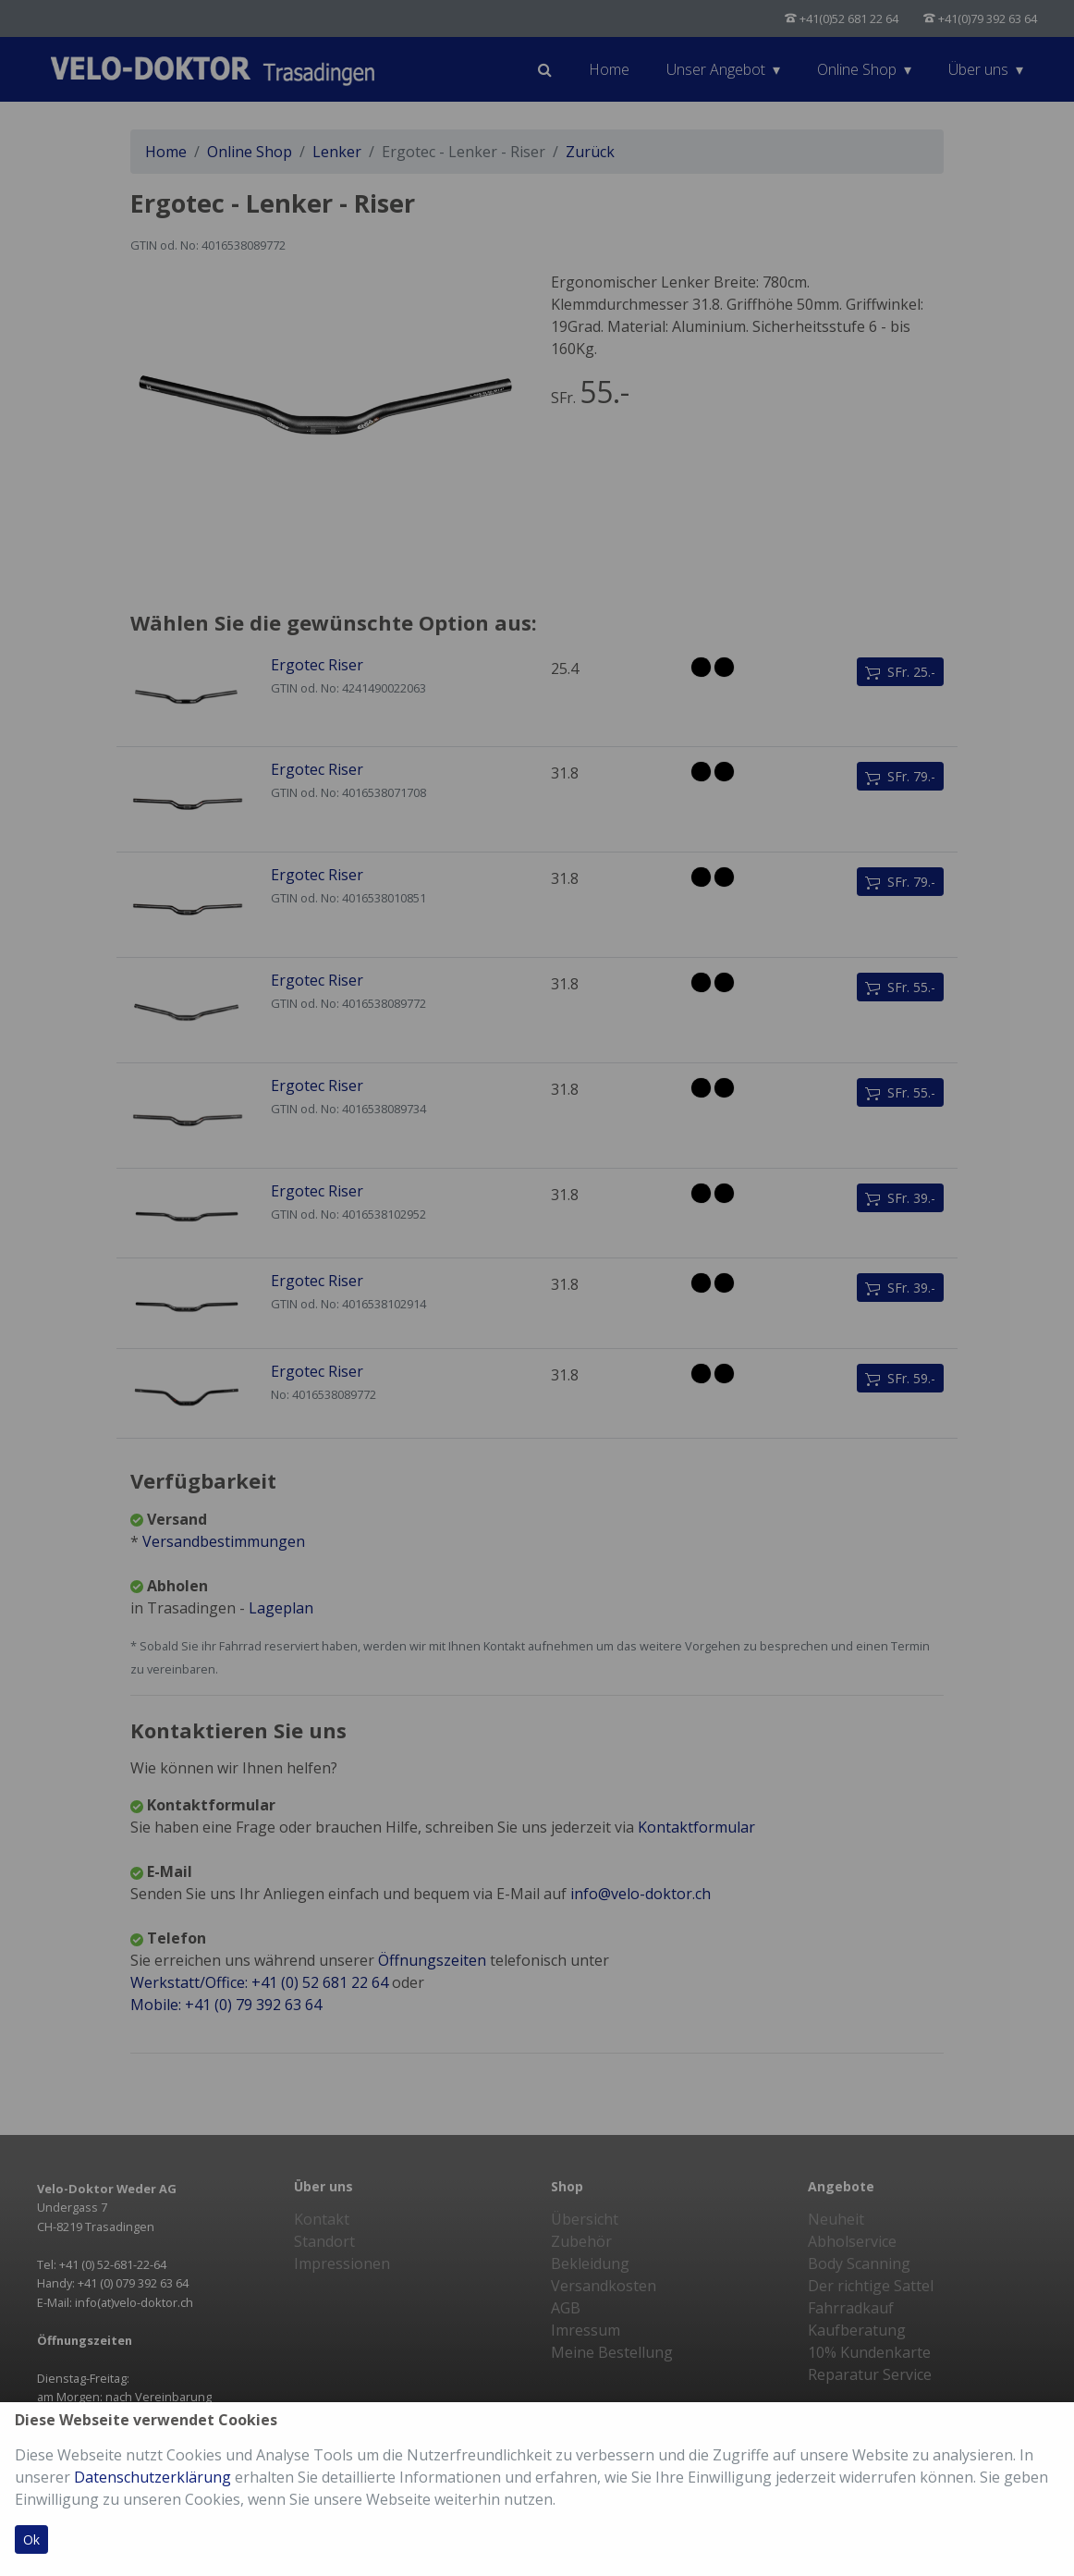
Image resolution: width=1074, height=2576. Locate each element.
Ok (31, 2539)
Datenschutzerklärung (152, 2477)
